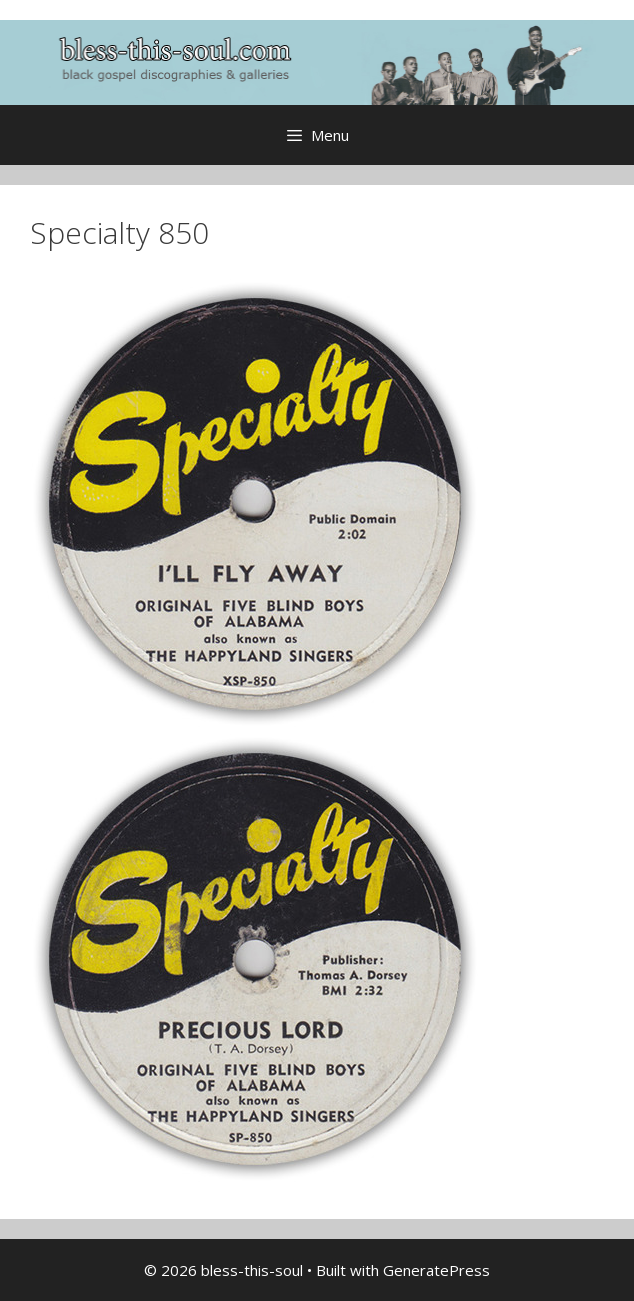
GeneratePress (436, 1270)
